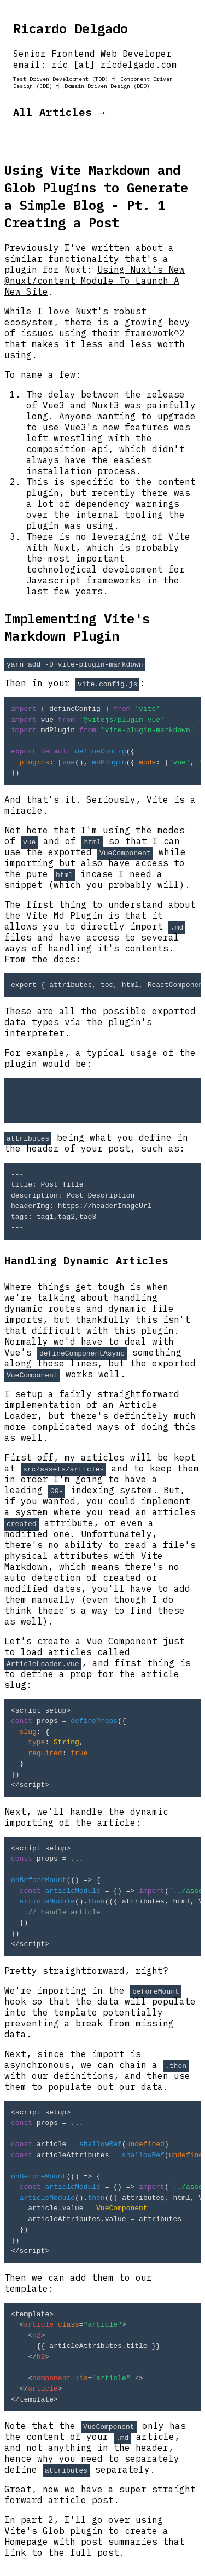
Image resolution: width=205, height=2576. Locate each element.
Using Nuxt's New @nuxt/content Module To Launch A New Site (94, 281)
